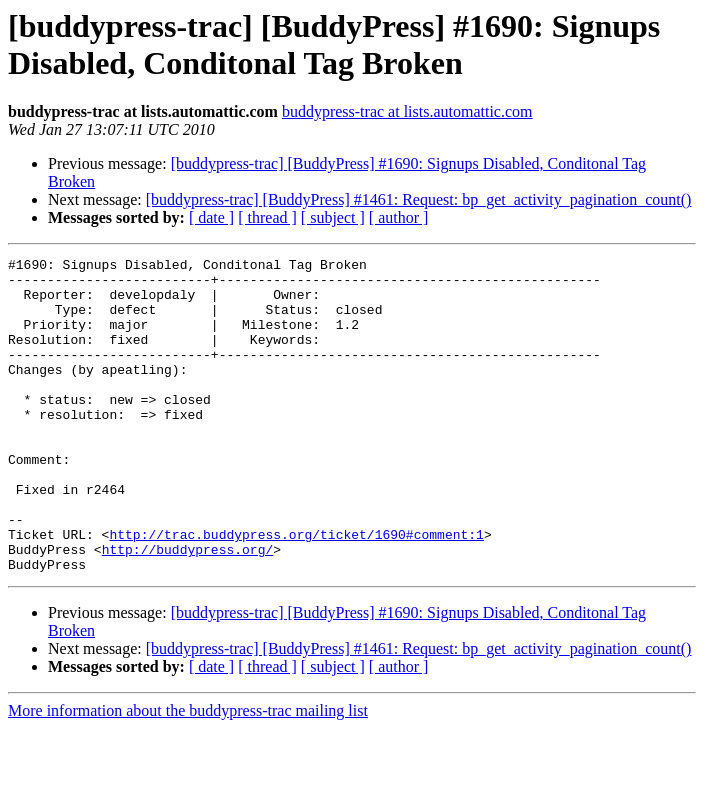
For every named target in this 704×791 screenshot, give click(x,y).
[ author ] (399, 217)
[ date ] (211, 217)
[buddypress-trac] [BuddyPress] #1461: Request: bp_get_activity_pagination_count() (419, 199)
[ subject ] (333, 217)
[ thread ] (267, 217)
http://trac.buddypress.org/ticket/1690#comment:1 (296, 591)
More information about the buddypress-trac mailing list (188, 773)
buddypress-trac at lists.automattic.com (407, 111)
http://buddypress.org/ (188, 609)
